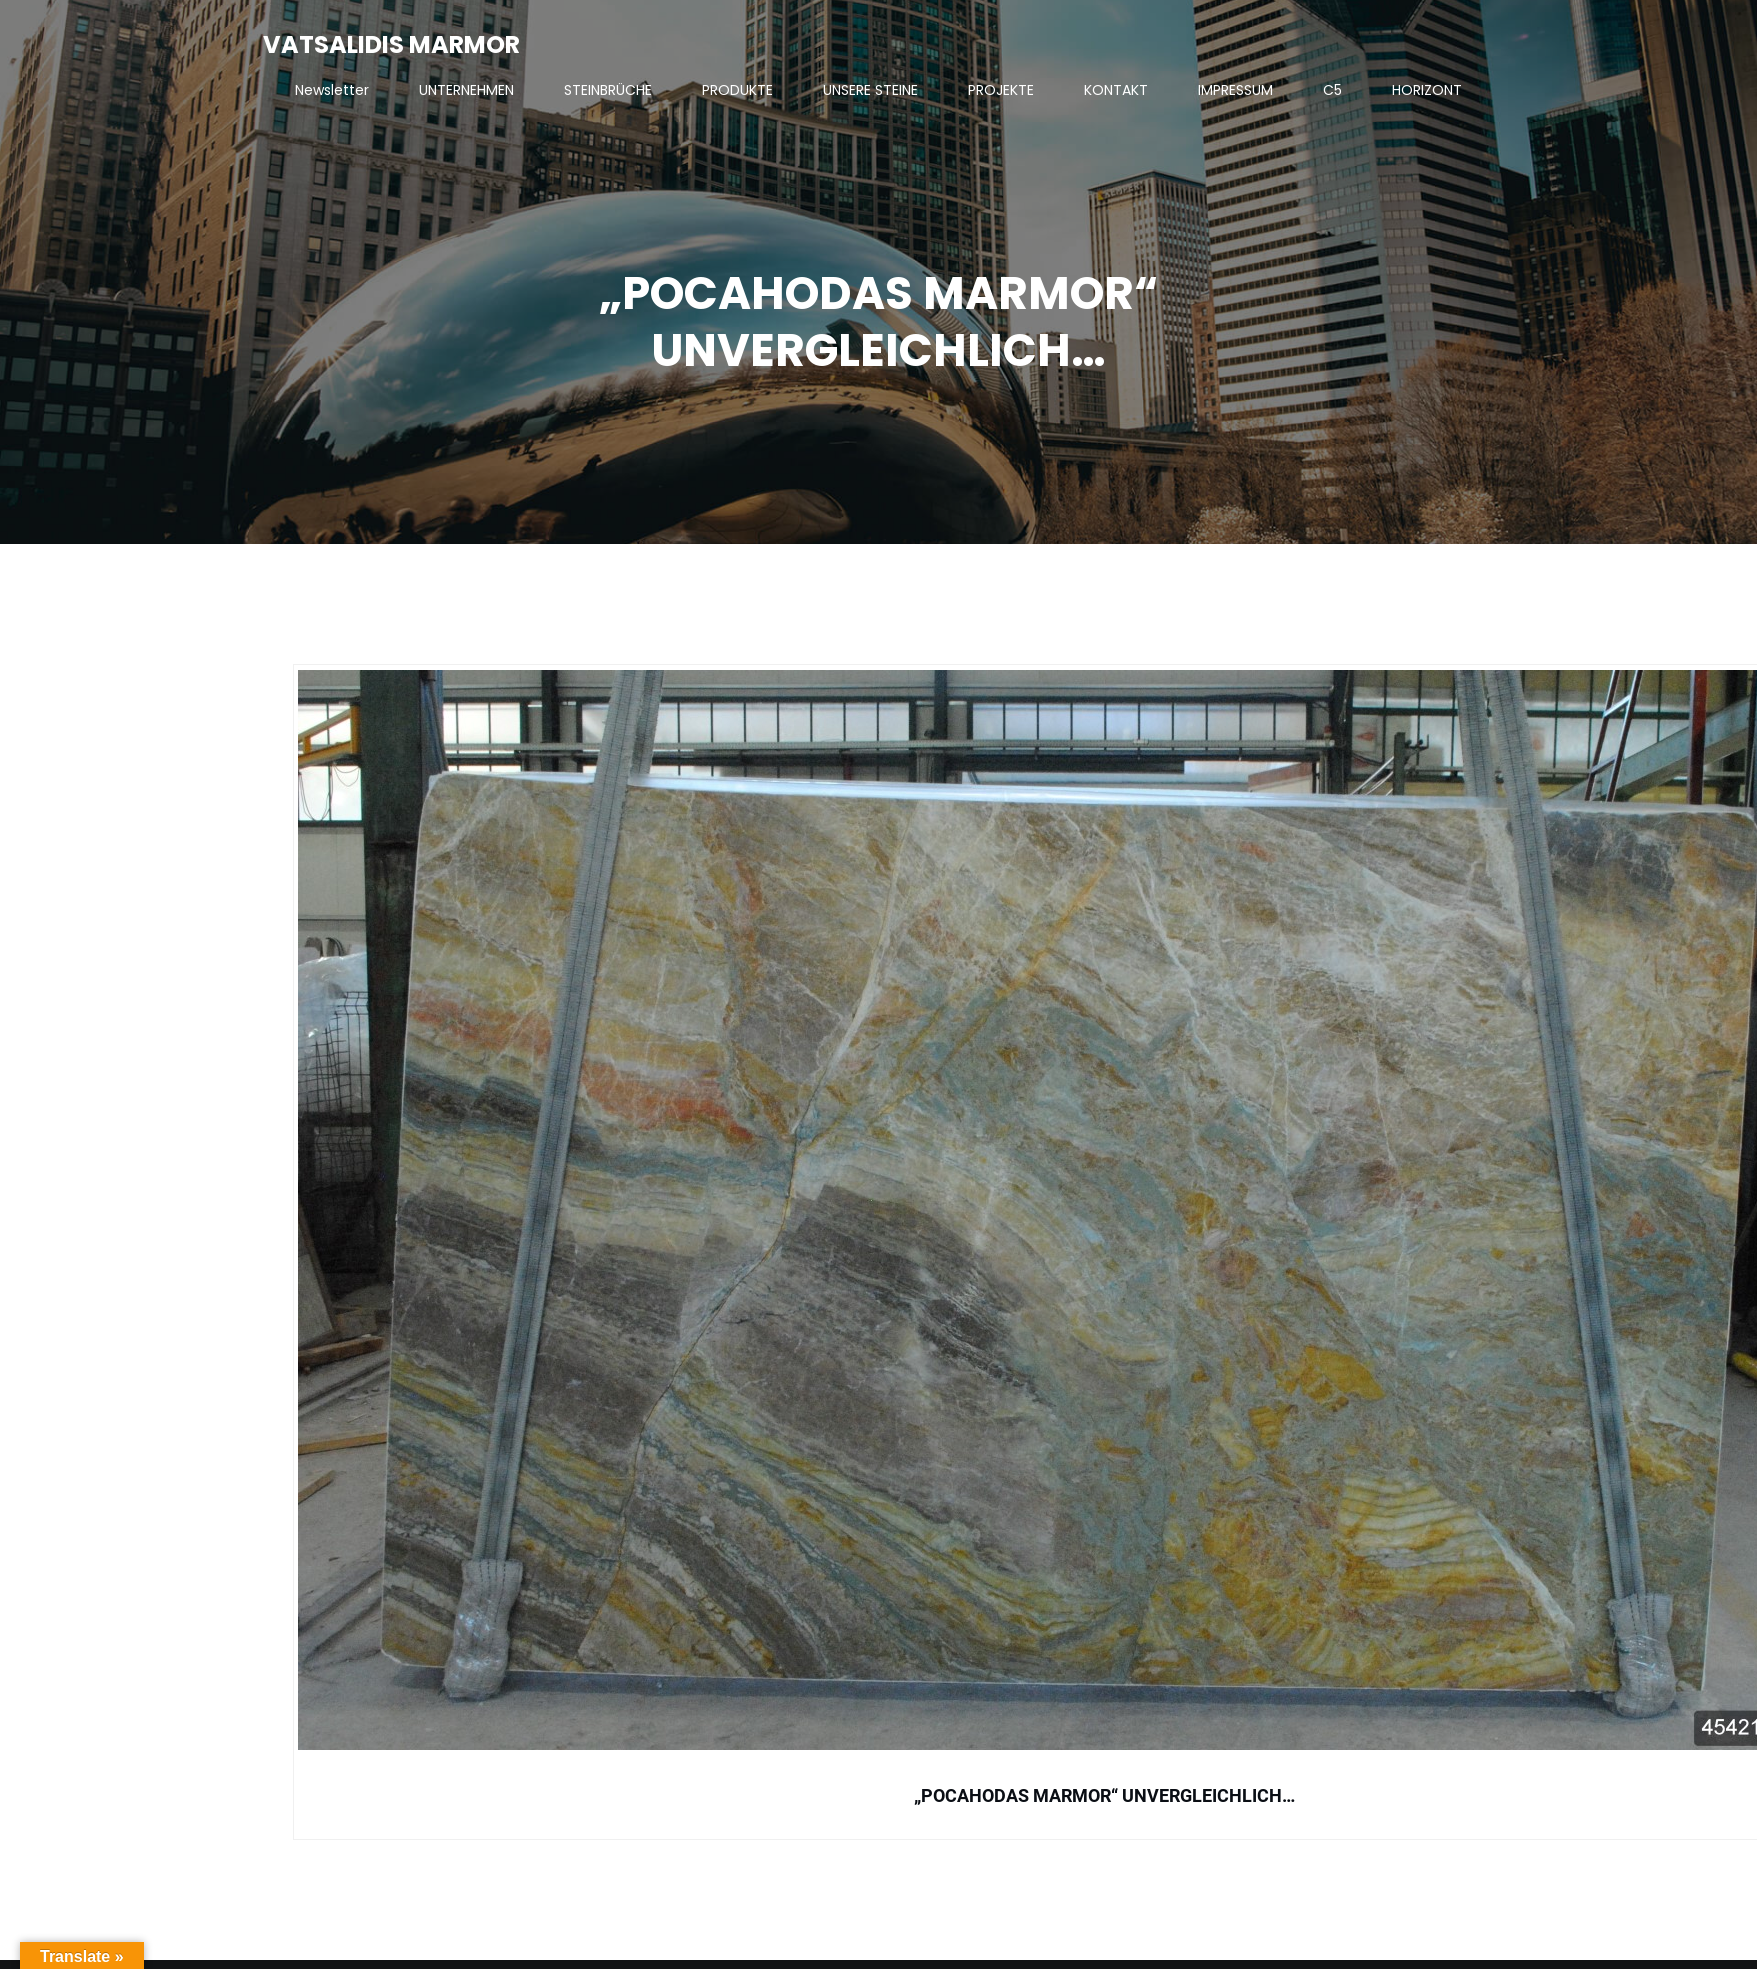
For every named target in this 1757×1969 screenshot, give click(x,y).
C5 (1332, 90)
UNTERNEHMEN (466, 90)
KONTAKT (1116, 90)
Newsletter (332, 90)
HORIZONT (1427, 90)
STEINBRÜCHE (608, 90)
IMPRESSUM (1235, 90)
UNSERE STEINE (870, 90)
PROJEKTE (1001, 90)
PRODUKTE (737, 90)
